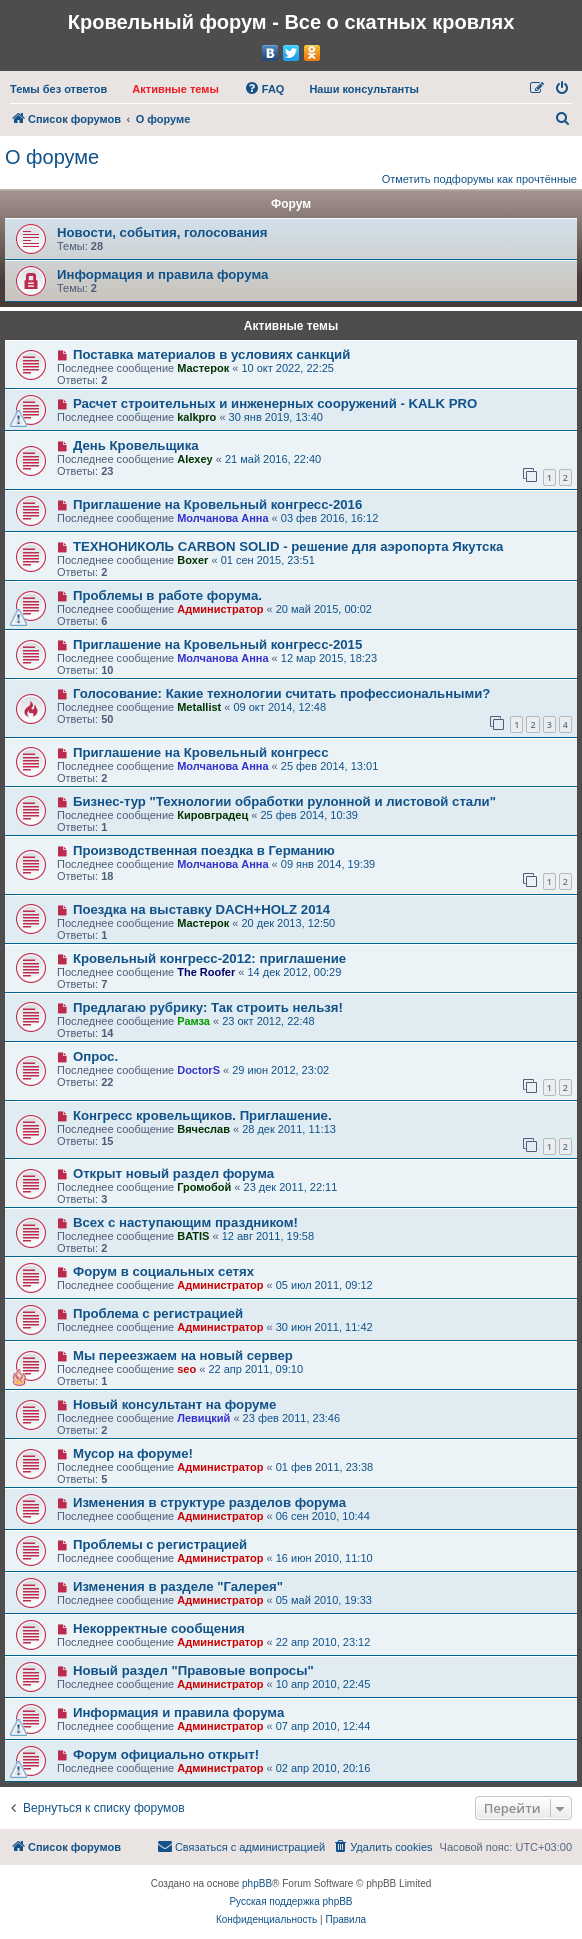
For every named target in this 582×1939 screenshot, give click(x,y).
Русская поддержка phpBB (290, 1901)
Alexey (194, 459)
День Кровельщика (136, 445)
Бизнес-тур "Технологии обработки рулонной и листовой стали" (284, 801)
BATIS (193, 1236)
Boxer (192, 560)
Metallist (199, 707)
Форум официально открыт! (166, 1754)
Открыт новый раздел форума (173, 1173)
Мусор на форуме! (133, 1453)
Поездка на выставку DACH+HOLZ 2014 (201, 909)
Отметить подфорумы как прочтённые (479, 179)
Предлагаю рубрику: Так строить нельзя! (208, 1007)
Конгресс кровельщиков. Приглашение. (202, 1115)
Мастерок (203, 368)
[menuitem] (58, 89)
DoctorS (198, 1070)
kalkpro (196, 417)
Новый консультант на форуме (174, 1404)
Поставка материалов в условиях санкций (211, 354)
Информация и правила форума (162, 274)
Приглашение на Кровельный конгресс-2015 (217, 644)
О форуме (52, 157)
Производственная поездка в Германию (204, 850)
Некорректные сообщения (159, 1628)
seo (186, 1369)
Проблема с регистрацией (158, 1313)
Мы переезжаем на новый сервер (183, 1355)
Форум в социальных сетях (163, 1271)
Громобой (204, 1187)
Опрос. (95, 1056)
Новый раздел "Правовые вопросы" (193, 1670)
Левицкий (203, 1418)
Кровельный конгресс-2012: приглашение (209, 958)
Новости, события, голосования (162, 232)
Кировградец (212, 815)
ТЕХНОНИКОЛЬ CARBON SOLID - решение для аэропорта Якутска (288, 546)
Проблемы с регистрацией (160, 1544)
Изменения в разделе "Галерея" (178, 1586)
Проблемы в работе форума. (167, 595)
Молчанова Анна (222, 518)
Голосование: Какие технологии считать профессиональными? (281, 693)
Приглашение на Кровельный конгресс (201, 752)
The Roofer (206, 972)
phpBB (257, 1883)
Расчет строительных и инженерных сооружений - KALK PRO (275, 403)
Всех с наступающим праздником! (185, 1222)
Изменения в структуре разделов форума (209, 1502)
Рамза (193, 1021)
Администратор (220, 609)
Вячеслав (203, 1129)
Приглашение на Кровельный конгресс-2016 (217, 504)
